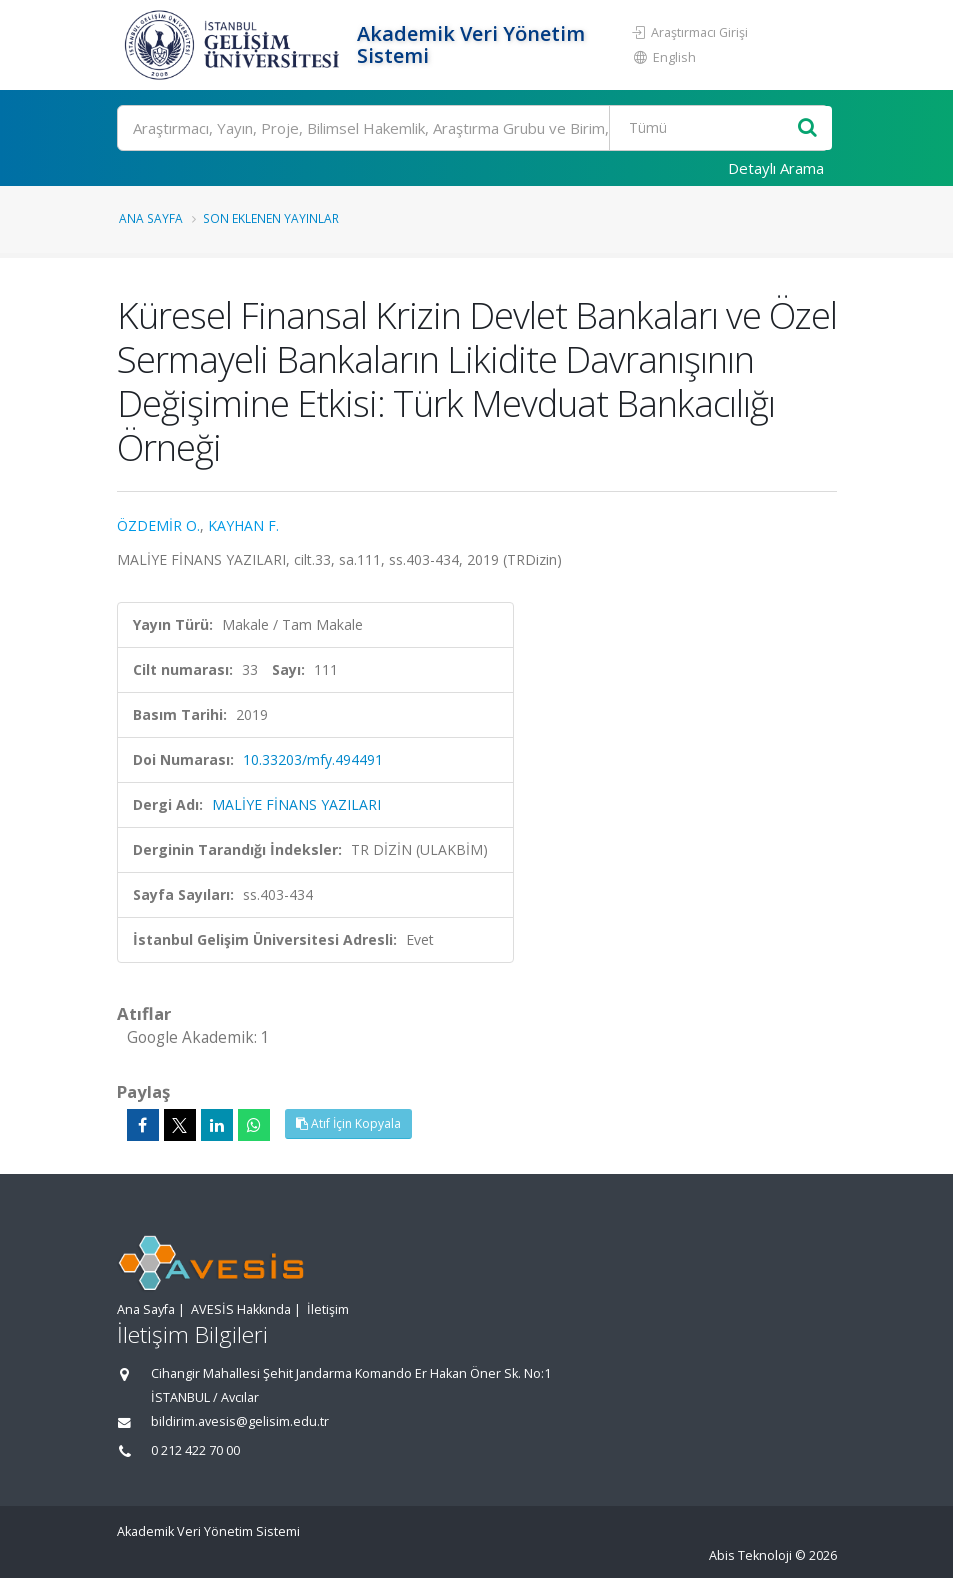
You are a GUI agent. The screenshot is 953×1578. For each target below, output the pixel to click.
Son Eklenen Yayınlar (271, 218)
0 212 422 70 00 (195, 1450)
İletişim (328, 1309)
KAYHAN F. (243, 525)
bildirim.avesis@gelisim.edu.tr (240, 1421)
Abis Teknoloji (750, 1555)
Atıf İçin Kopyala (348, 1123)
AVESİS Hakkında (241, 1309)
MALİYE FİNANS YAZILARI (296, 804)
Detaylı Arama (776, 168)
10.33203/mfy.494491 (313, 759)
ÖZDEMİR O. (158, 525)
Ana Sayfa (151, 218)
